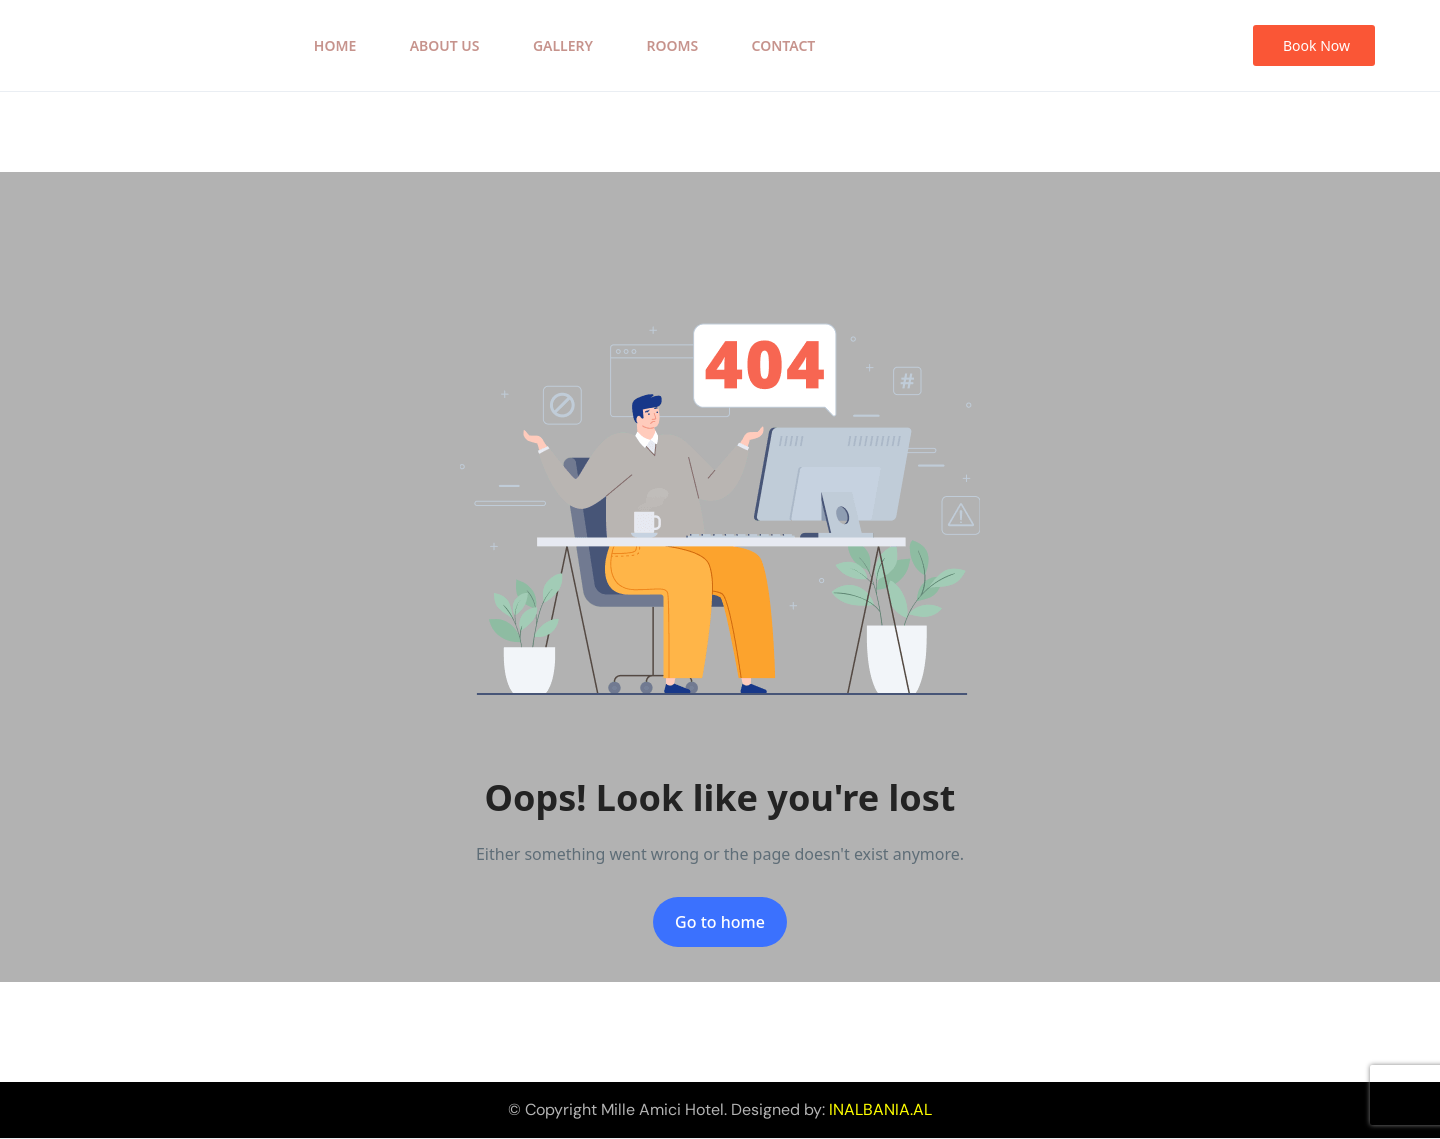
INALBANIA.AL (880, 1109)
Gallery (563, 45)
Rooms (672, 45)
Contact (784, 45)
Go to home (720, 922)
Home (335, 45)
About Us (445, 45)
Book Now (1316, 45)
